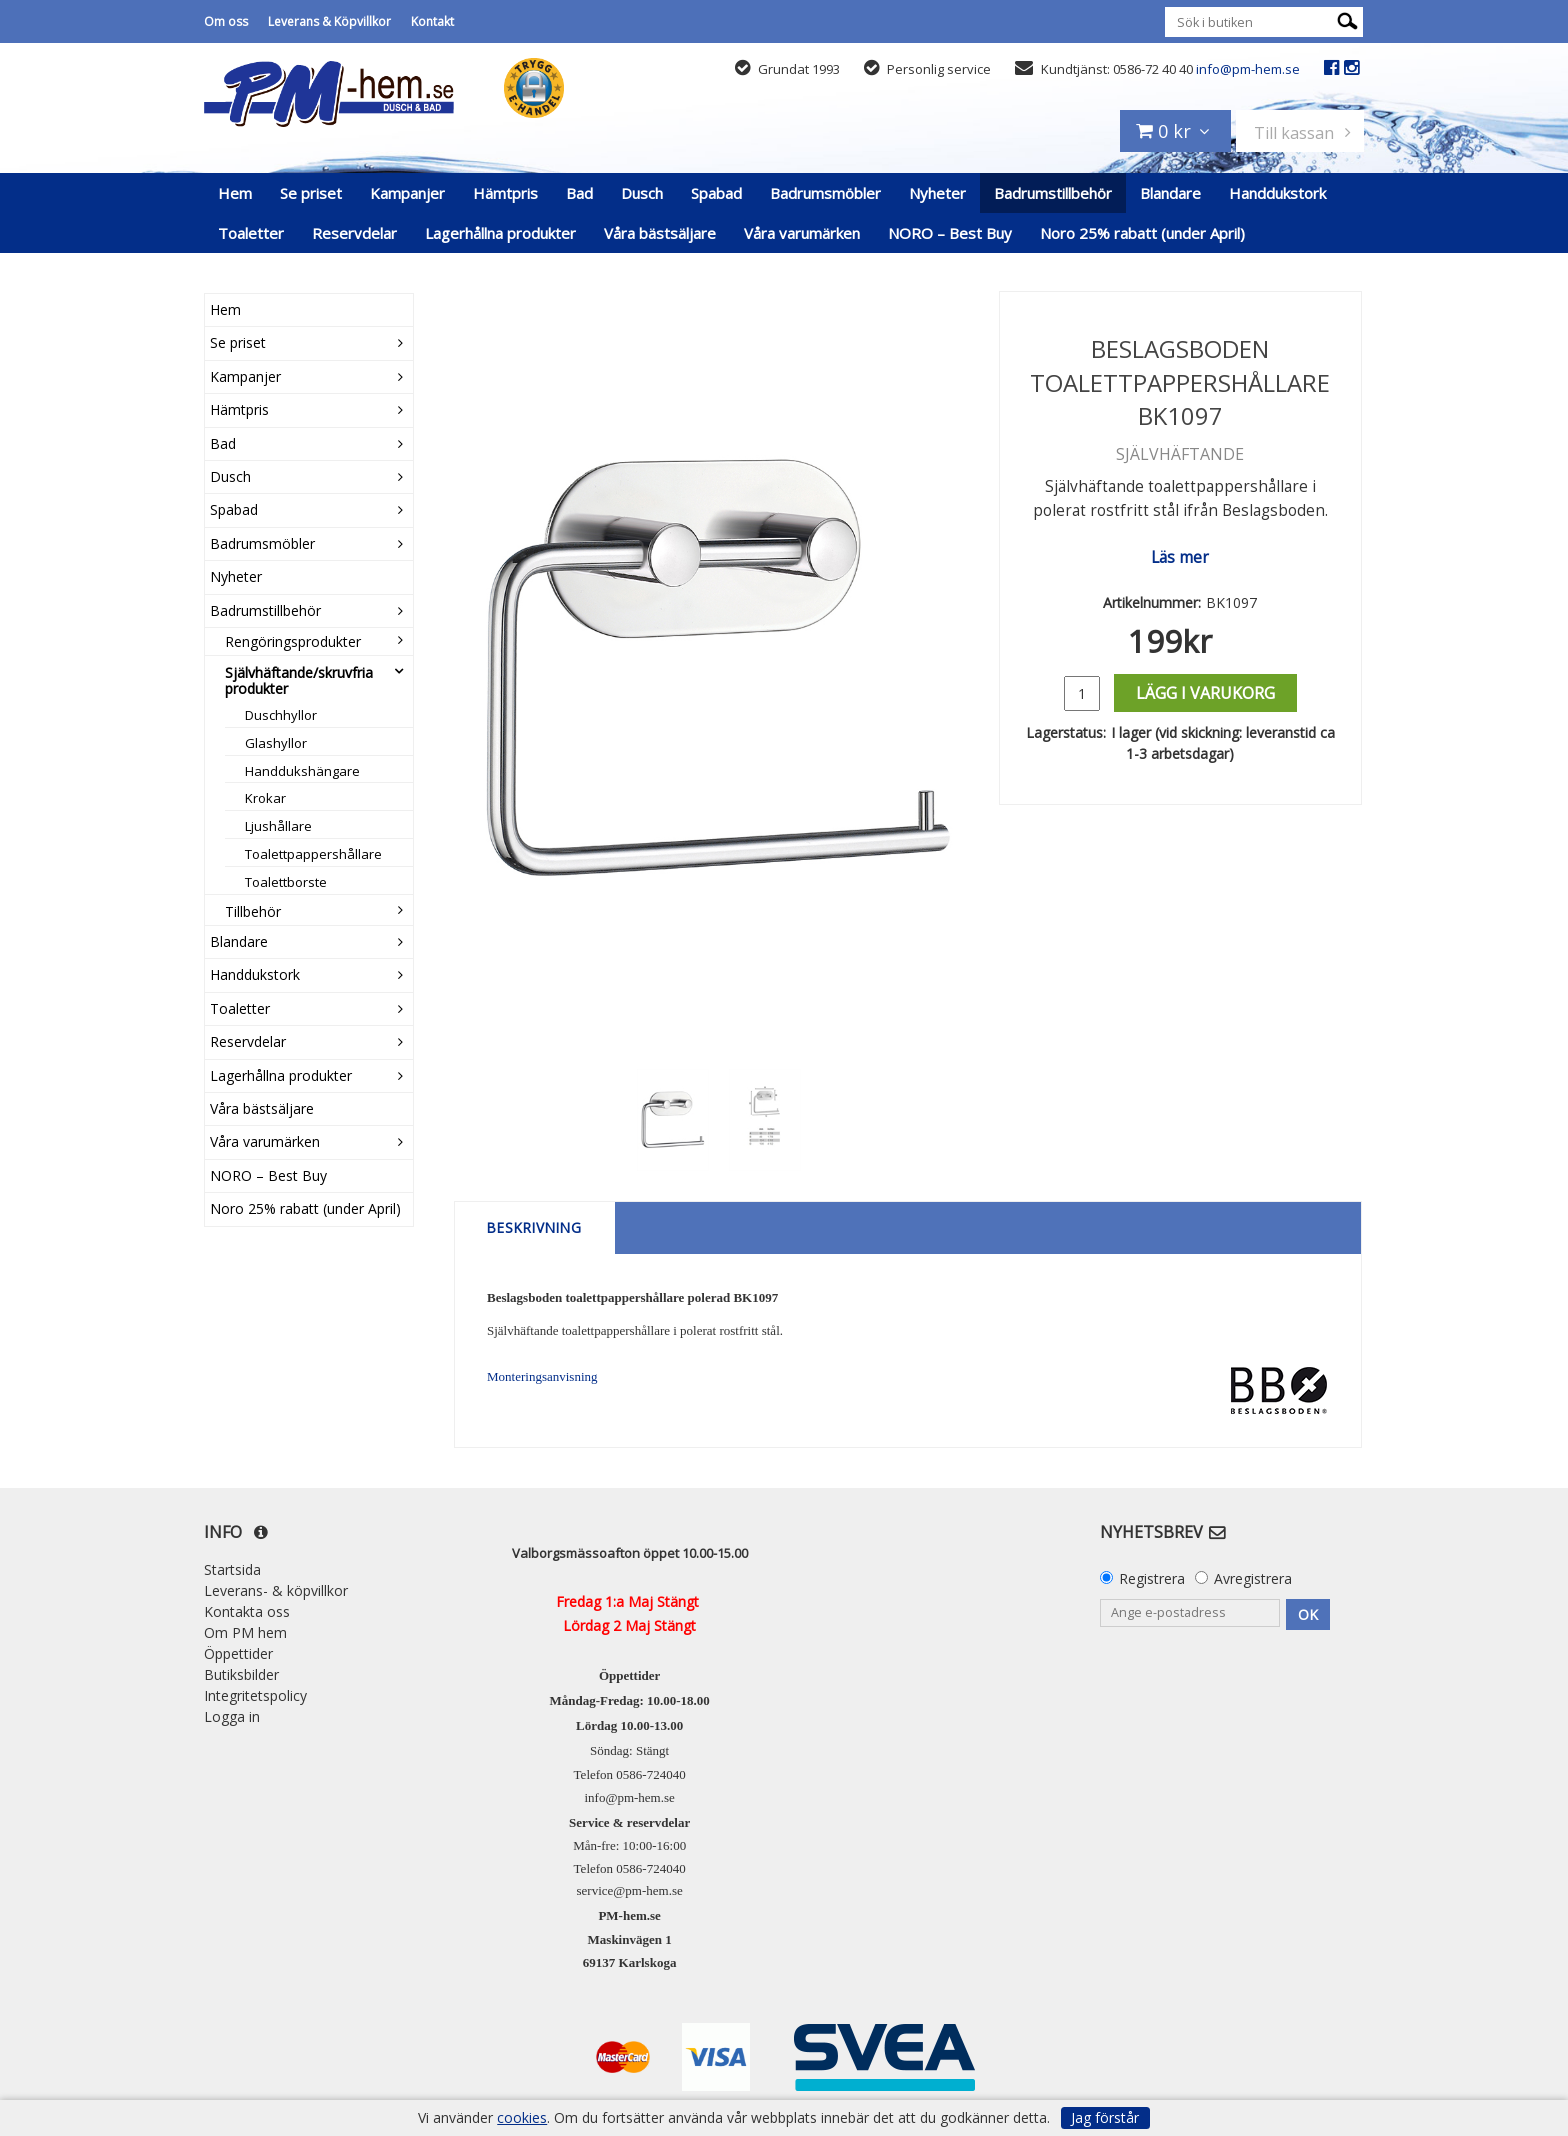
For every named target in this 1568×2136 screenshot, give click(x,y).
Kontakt (432, 21)
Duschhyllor (281, 715)
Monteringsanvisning (542, 1376)
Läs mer (1180, 557)
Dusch (642, 193)
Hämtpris (505, 193)
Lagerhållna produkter (500, 233)
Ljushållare (278, 826)
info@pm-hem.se (1248, 69)
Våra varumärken (802, 233)
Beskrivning (534, 1227)
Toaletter (251, 233)
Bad (579, 193)
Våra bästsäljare (660, 233)
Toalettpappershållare (313, 854)
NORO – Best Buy (950, 233)
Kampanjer (407, 193)
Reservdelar (354, 233)
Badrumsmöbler (825, 193)
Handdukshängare (302, 771)
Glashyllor (276, 743)
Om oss (226, 21)
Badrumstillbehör (1053, 193)
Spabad (716, 193)
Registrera (1152, 1578)
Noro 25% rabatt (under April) (1142, 233)
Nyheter (937, 193)
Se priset (311, 193)
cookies (522, 2118)
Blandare (1170, 193)
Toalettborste (286, 882)
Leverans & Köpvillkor (329, 21)
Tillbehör (253, 911)
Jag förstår (1105, 2117)
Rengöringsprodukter (293, 641)
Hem (235, 193)
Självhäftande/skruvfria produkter (299, 680)
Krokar (265, 798)
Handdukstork (1277, 193)
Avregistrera (1253, 1578)
